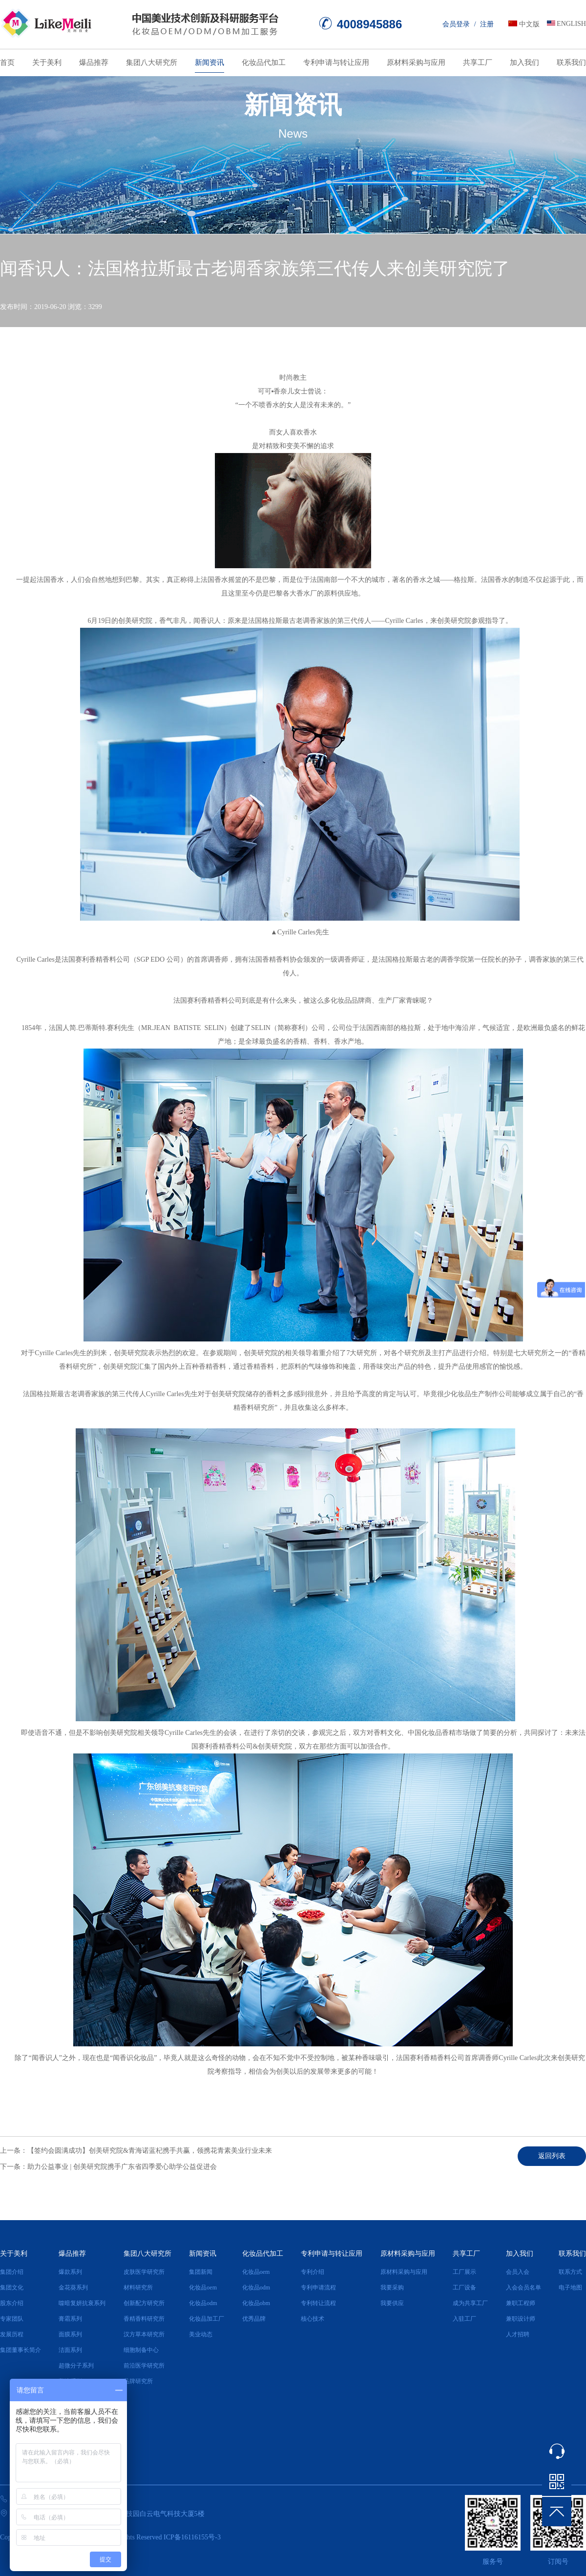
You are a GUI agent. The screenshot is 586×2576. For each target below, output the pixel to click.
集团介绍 (11, 2271)
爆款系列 (70, 2271)
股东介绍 (11, 2303)
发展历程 (11, 2334)
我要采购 (392, 2287)
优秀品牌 (254, 2318)
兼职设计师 (520, 2318)
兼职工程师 (520, 2303)
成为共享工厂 (470, 2303)
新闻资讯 (209, 62)
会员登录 (456, 24)
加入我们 (524, 62)
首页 (7, 62)
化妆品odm (203, 2303)
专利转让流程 (318, 2303)
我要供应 (392, 2303)
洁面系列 (70, 2350)
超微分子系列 (76, 2365)
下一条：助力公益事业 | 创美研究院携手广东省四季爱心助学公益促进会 (108, 2166)
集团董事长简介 (20, 2350)
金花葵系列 (73, 2287)
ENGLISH (571, 23)
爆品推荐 (93, 62)
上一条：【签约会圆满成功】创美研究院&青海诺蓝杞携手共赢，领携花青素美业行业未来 (136, 2150)
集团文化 (11, 2287)
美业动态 (200, 2334)
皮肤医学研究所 (144, 2271)
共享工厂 (477, 62)
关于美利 (47, 62)
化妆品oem (203, 2287)
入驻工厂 (464, 2318)
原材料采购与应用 (416, 62)
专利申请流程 (318, 2287)
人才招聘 (517, 2334)
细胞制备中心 (141, 2350)
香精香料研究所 (144, 2318)
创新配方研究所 (144, 2303)
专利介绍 (312, 2271)
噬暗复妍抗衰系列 (82, 2303)
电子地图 (570, 2287)
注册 (487, 24)
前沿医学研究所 (144, 2365)
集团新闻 (200, 2271)
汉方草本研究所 (144, 2334)
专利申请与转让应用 (336, 62)
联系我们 (571, 62)
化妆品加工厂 (206, 2318)
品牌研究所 (138, 2381)
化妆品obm (256, 2303)
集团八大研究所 (151, 62)
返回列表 (551, 2156)
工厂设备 (464, 2287)
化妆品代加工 (264, 62)
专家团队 (11, 2318)
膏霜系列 (70, 2318)
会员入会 (517, 2271)
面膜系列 (70, 2334)
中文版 (529, 24)
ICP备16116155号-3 (192, 2537)
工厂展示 (464, 2271)
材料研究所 (138, 2287)
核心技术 (312, 2318)
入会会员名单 (523, 2287)
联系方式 (570, 2271)
